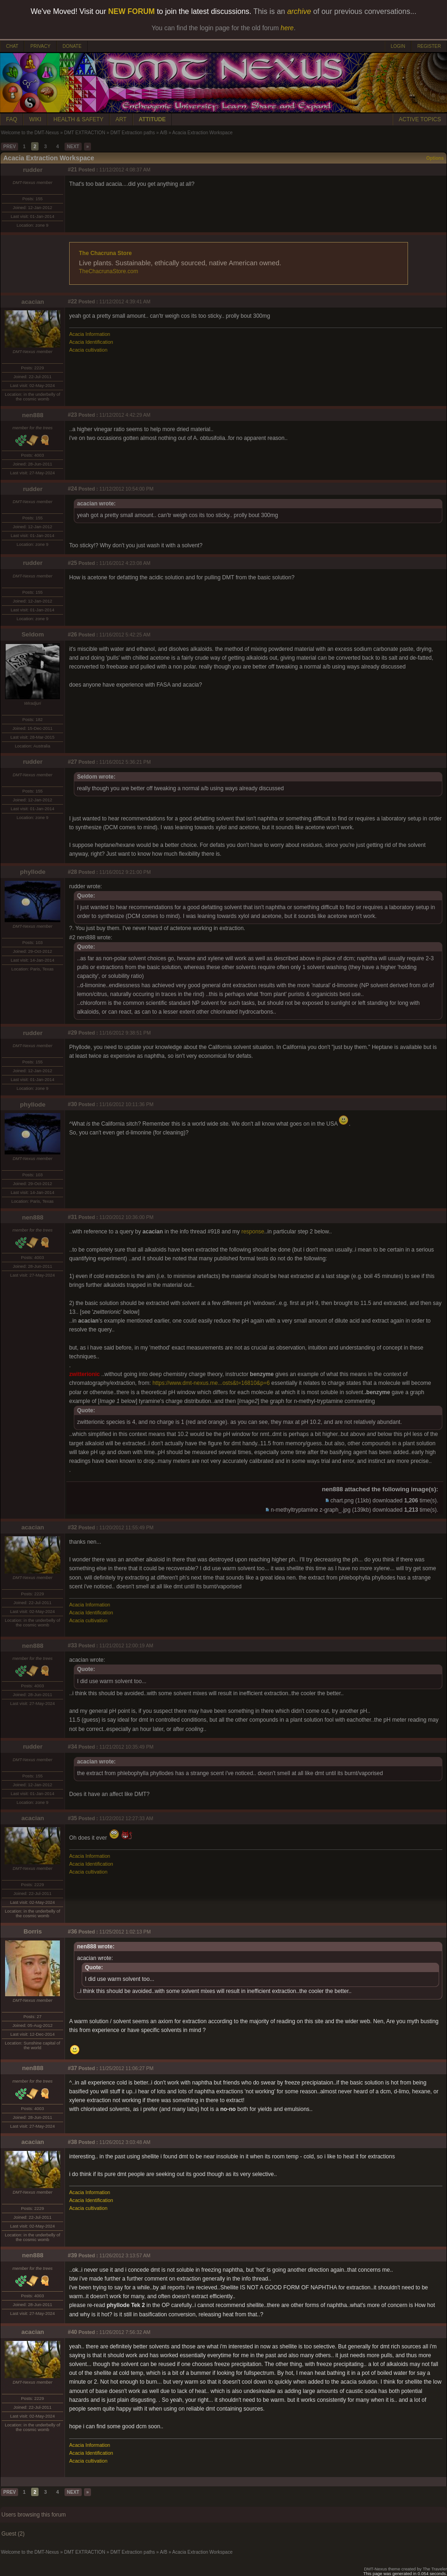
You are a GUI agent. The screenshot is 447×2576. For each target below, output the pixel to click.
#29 (72, 1032)
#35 (72, 1818)
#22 (72, 301)
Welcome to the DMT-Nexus (30, 132)
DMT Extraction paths (132, 132)
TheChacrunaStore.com (108, 271)
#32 (72, 1527)
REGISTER (429, 46)
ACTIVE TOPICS (420, 119)
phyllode (32, 871)
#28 (72, 872)
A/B (163, 132)
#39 (72, 2255)
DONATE (72, 46)
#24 (72, 488)
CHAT (12, 46)
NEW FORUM (131, 11)
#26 (72, 634)
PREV (9, 146)
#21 (72, 169)
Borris (33, 1931)
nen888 (33, 415)
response (252, 1231)
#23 (72, 415)
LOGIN (398, 46)
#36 (72, 1931)
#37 (72, 2068)
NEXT (73, 146)
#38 (72, 2142)
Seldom (32, 634)
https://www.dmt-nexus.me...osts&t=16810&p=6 (211, 1383)
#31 (72, 1217)
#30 (72, 1104)
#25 (72, 563)
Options (435, 158)
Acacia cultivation (88, 350)
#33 (72, 1645)
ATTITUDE (152, 119)
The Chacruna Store (105, 253)
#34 (72, 1747)
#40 (72, 2332)
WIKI (35, 119)
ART (121, 119)
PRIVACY (40, 46)
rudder (32, 169)
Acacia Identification (91, 342)
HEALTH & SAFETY (78, 119)
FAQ (11, 119)
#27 (72, 762)
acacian (32, 301)
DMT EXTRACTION (84, 132)
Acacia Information (89, 334)
